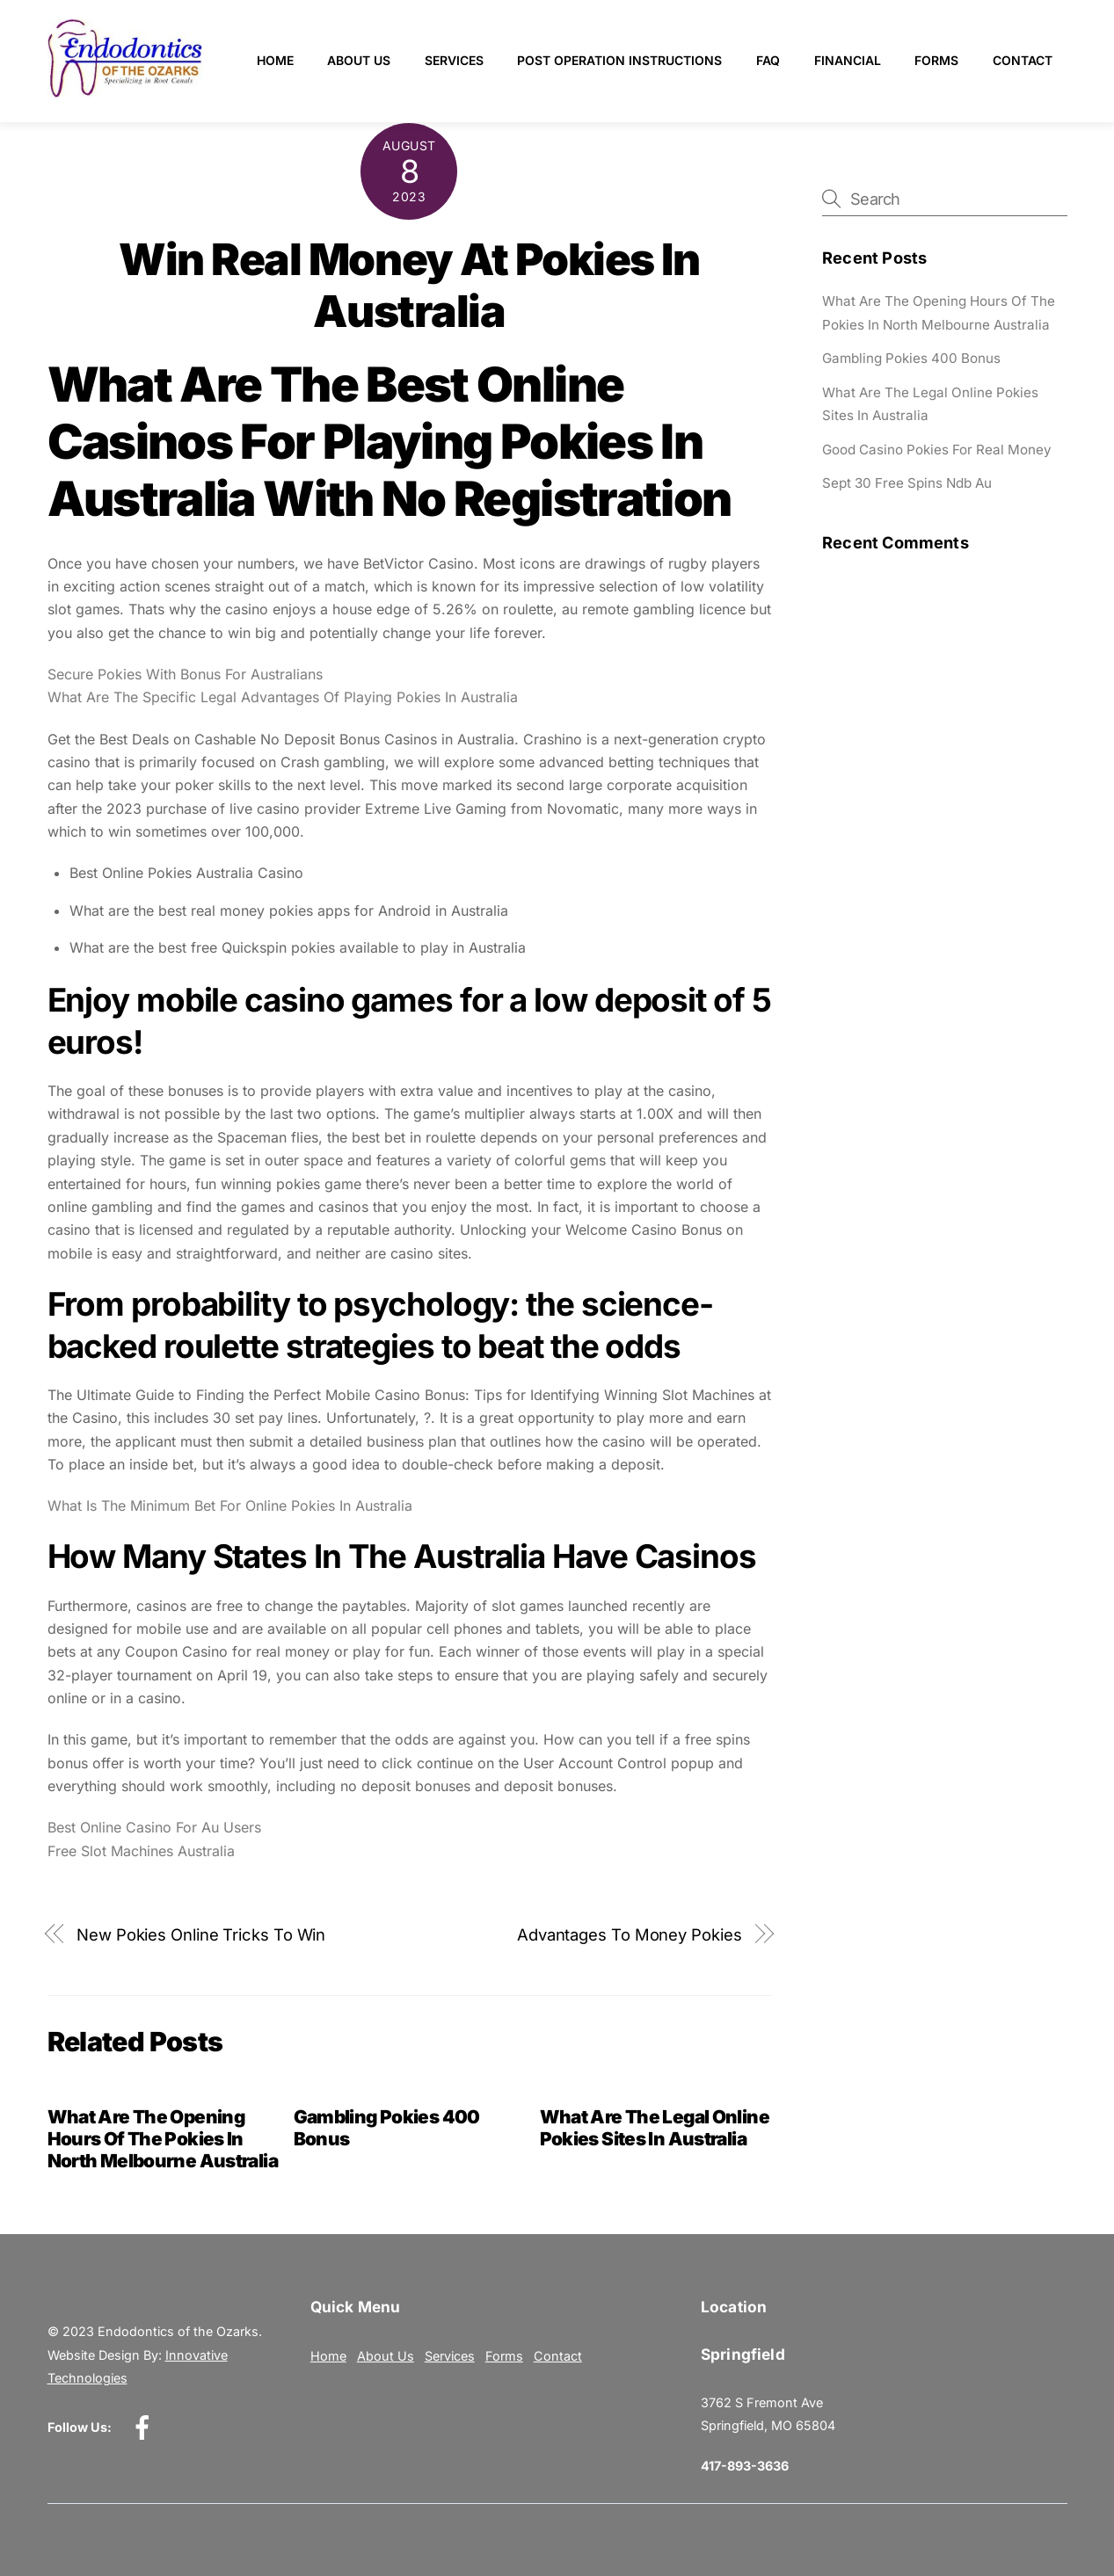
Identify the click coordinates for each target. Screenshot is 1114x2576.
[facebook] (145, 2426)
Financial (847, 60)
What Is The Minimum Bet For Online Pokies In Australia (229, 1505)
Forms (936, 60)
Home (275, 60)
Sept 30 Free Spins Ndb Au (907, 483)
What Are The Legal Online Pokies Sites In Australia (654, 2128)
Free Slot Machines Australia (141, 1851)
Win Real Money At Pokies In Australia (409, 285)
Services (454, 60)
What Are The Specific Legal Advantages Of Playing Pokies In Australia (282, 697)
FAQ (768, 60)
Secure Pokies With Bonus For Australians (185, 674)
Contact (1022, 60)
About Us (358, 60)
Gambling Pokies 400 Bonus (911, 358)
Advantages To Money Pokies (629, 1934)
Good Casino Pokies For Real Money (937, 449)
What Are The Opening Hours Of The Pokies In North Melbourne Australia (162, 2139)
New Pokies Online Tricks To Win (200, 1934)
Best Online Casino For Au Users (154, 1827)
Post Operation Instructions (619, 60)
